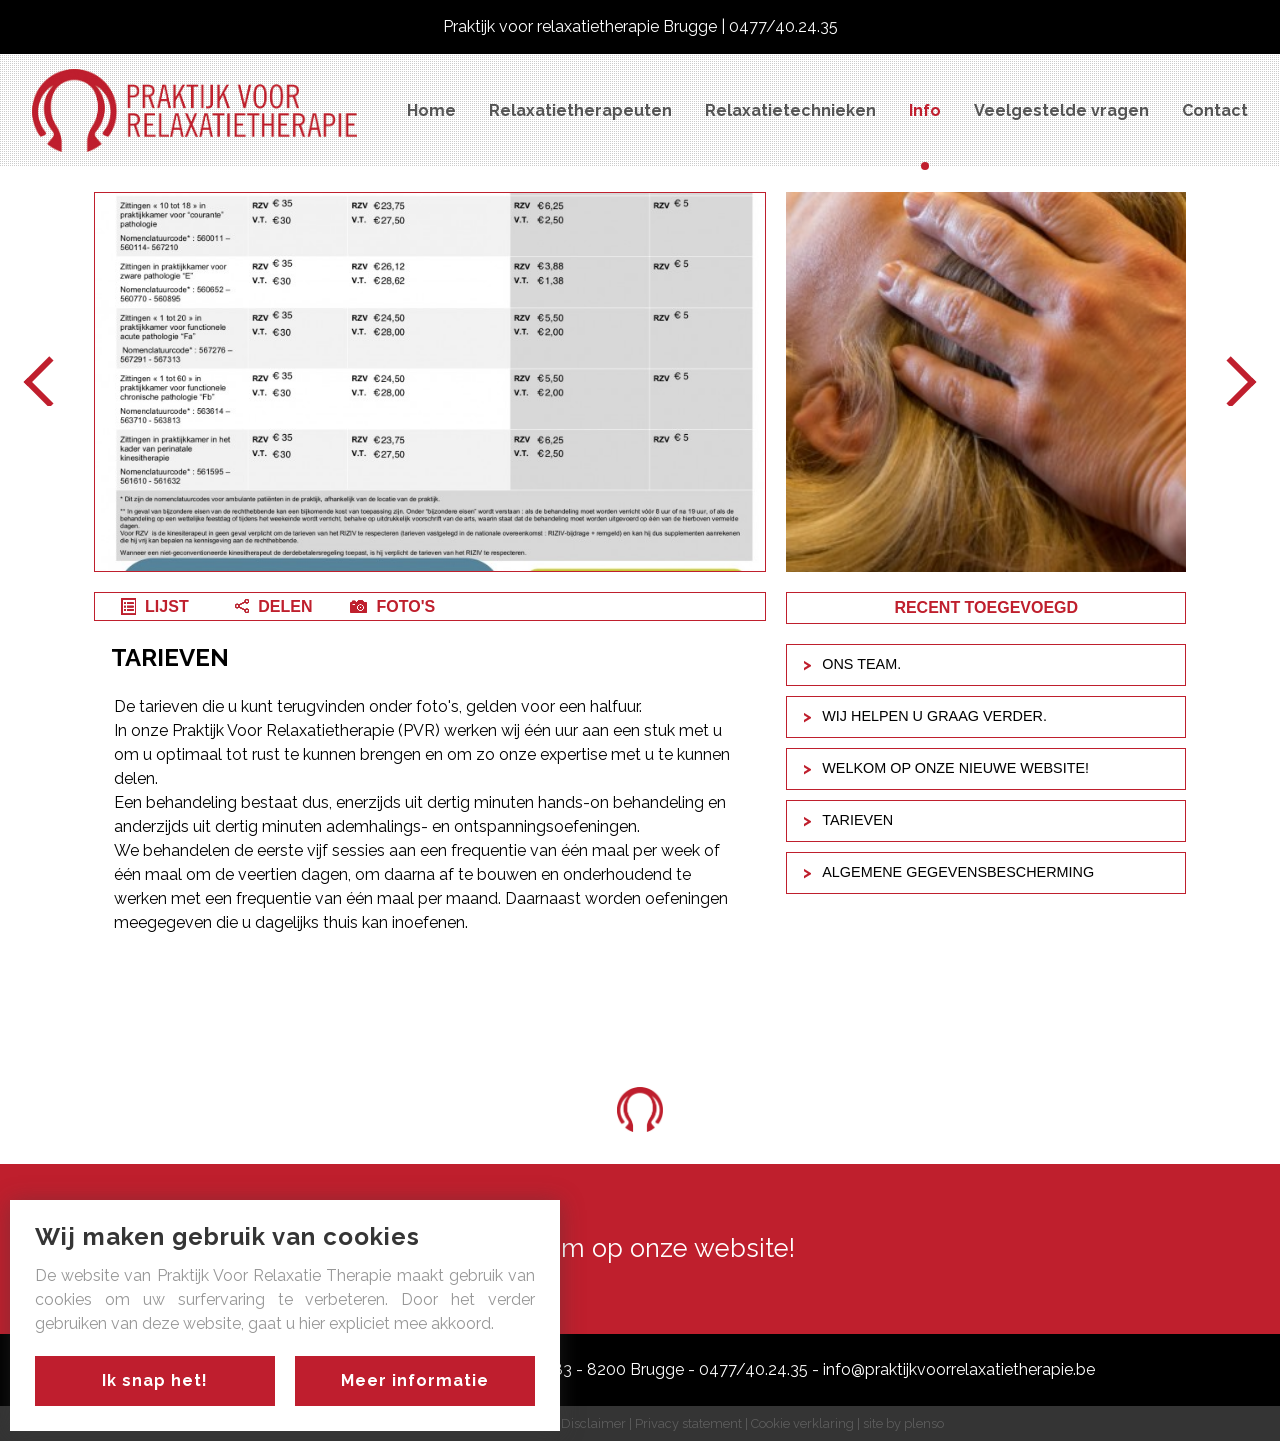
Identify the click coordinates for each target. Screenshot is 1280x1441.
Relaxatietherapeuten (580, 110)
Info (925, 110)
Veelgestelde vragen (1061, 110)
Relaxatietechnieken (790, 110)
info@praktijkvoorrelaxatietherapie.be (959, 1369)
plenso (924, 1423)
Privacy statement (688, 1423)
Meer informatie (415, 1380)
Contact (1215, 110)
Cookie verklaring (802, 1423)
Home (431, 110)
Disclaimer (593, 1423)
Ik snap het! (155, 1380)
